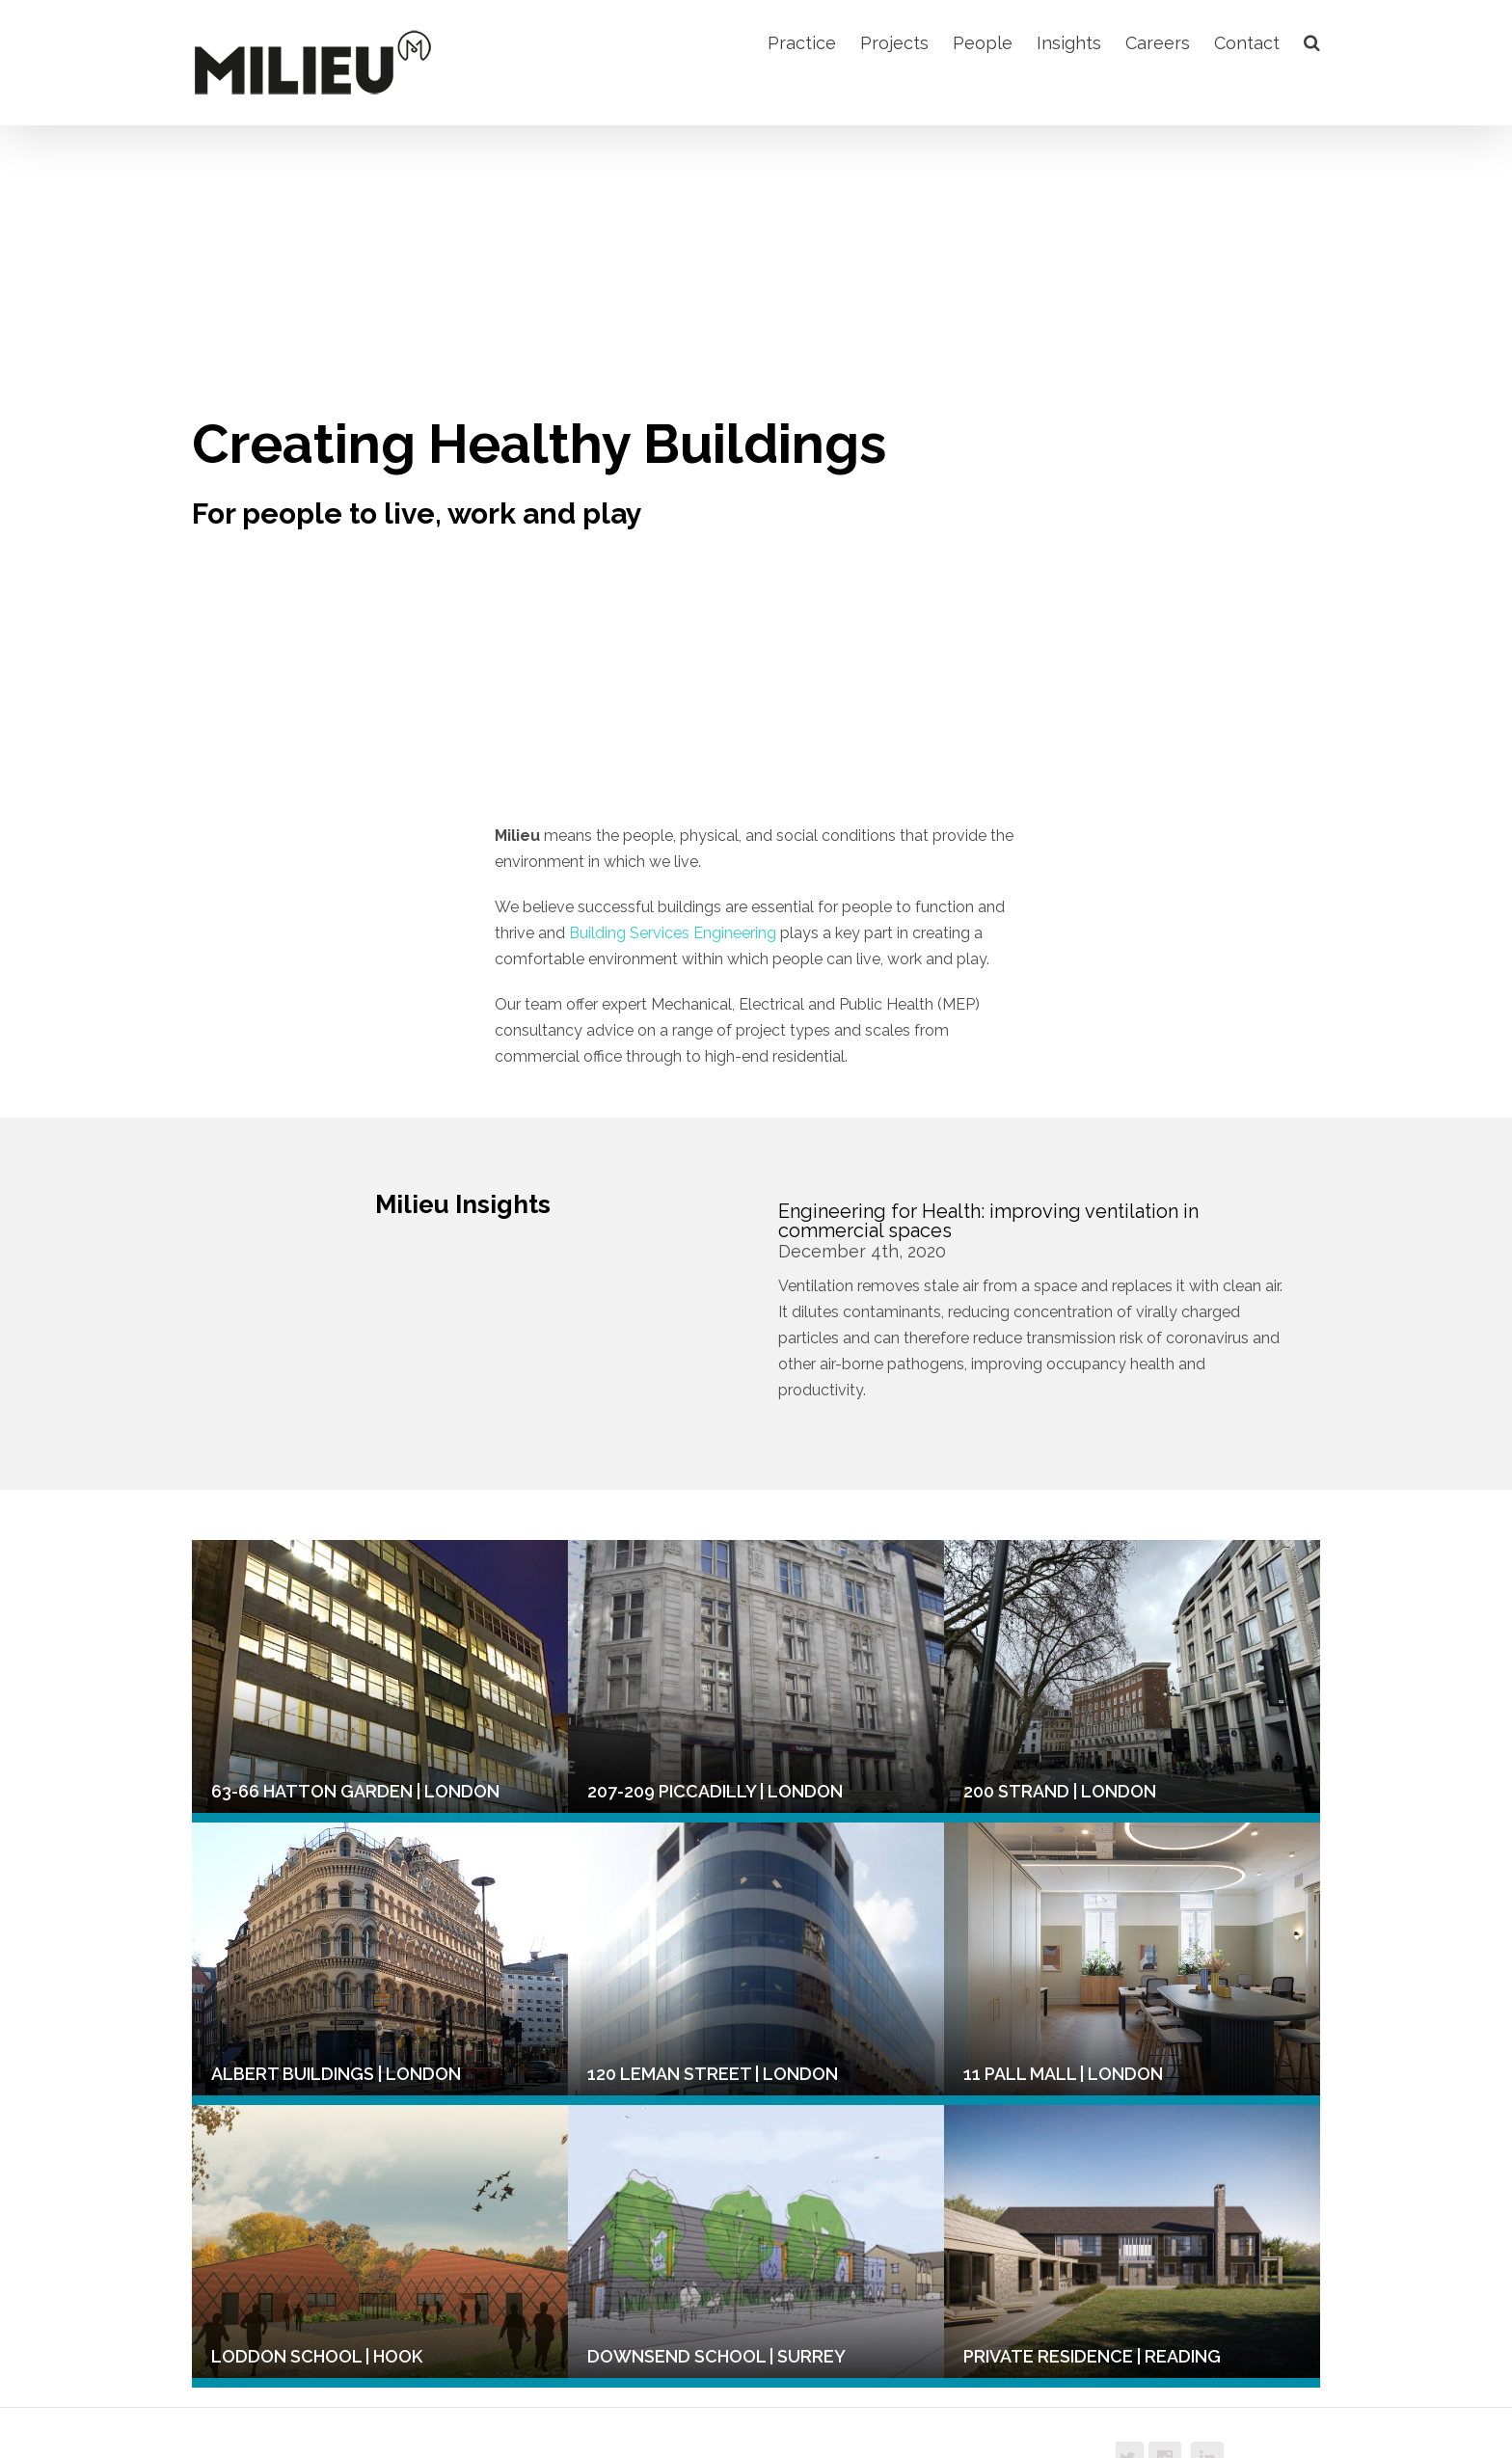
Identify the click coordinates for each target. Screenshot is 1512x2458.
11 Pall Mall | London (1063, 2074)
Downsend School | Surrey (716, 2356)
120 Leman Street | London (712, 2074)
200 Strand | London (1059, 1791)
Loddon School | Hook (316, 2356)
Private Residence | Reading (1092, 2356)
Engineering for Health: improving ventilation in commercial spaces (988, 1221)
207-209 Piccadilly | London (715, 1791)
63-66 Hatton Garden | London (355, 1791)
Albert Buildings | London (336, 2074)
